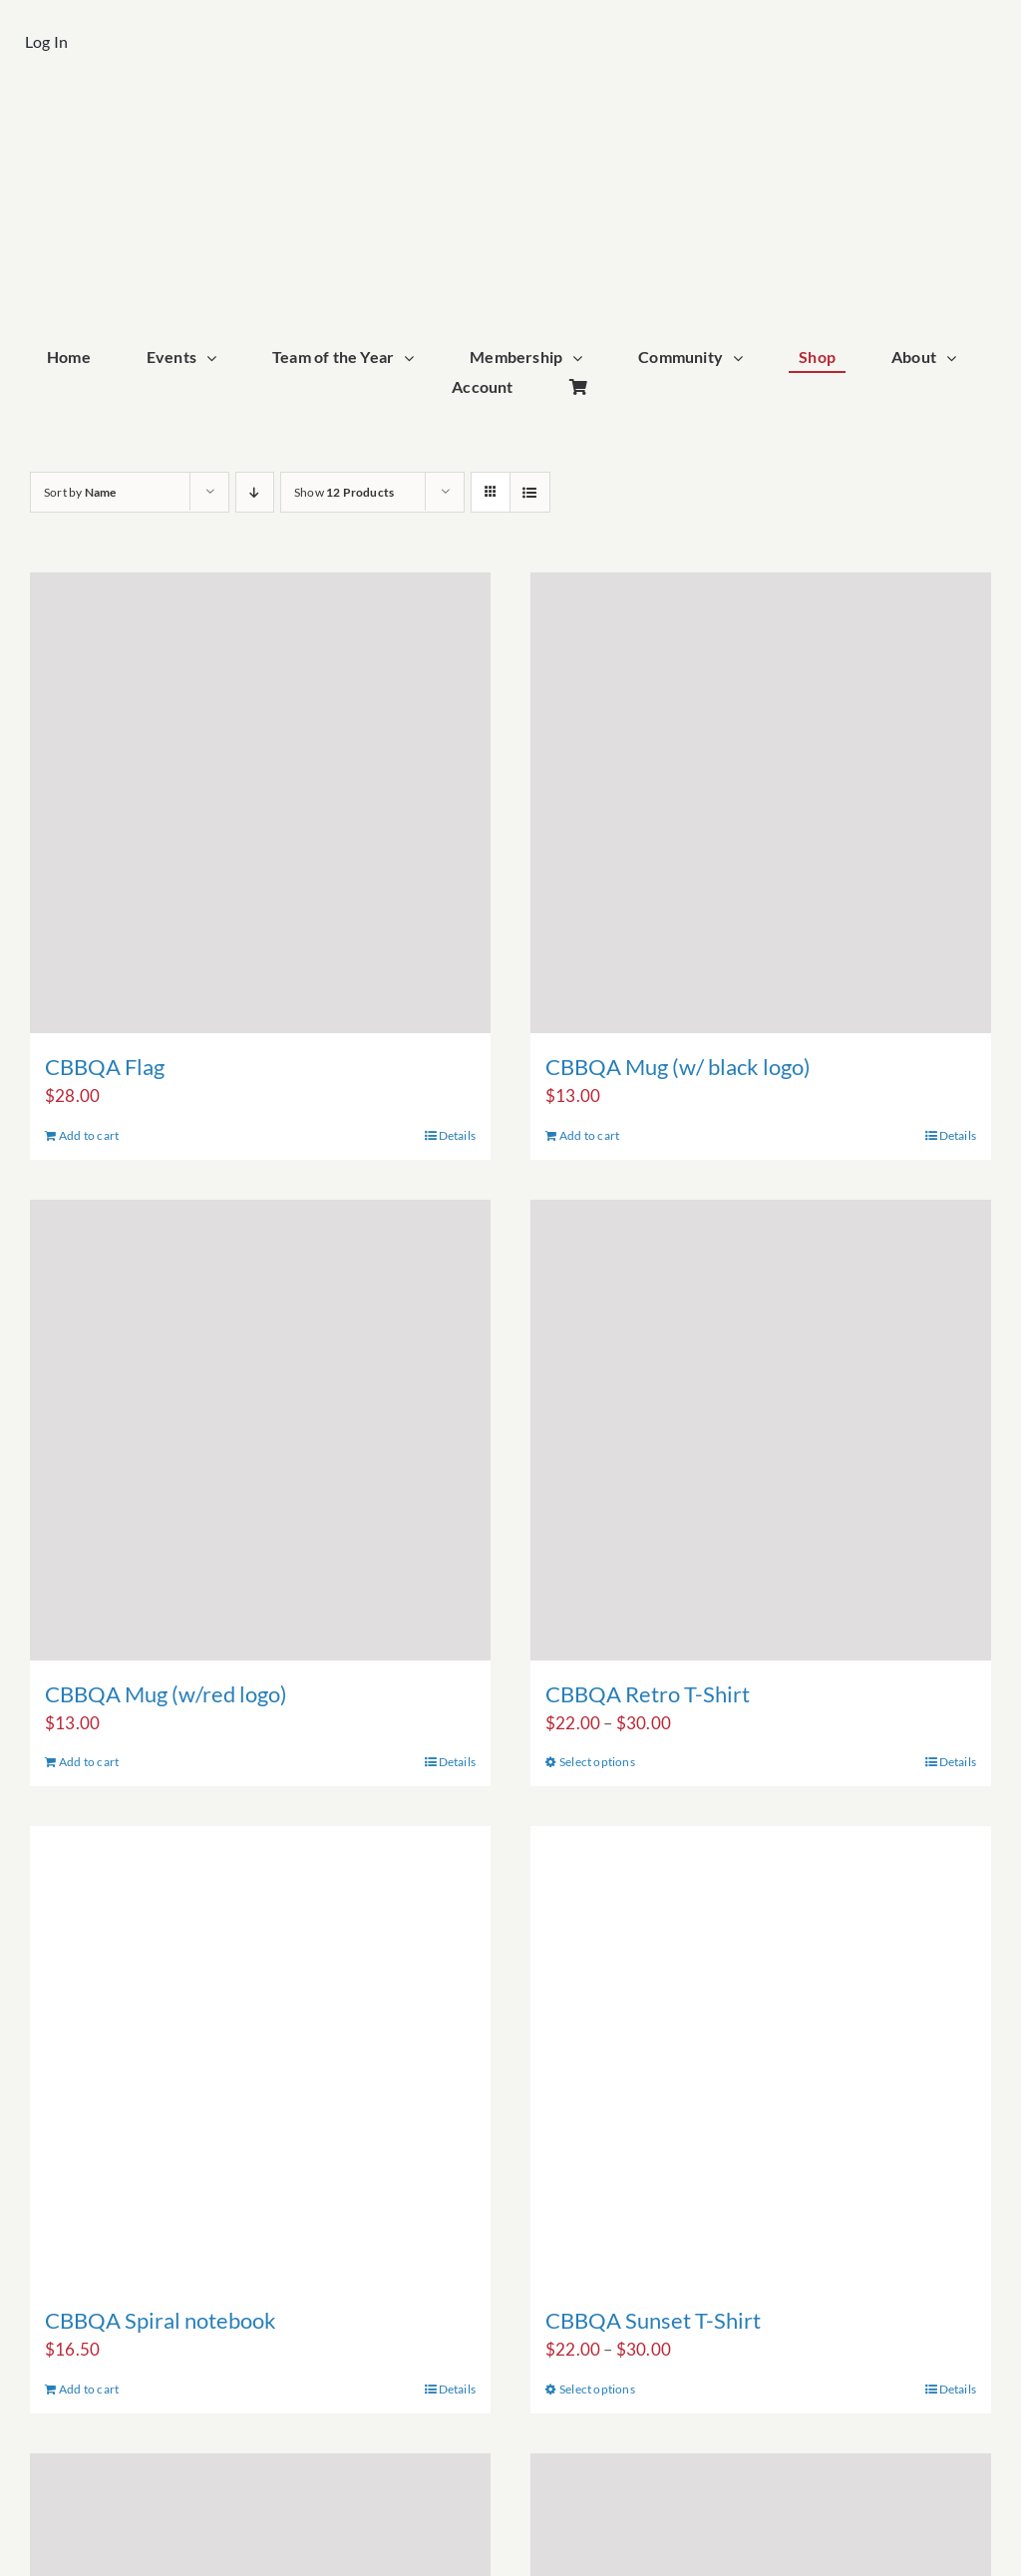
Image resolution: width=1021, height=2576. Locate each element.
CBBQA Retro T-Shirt (647, 1693)
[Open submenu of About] (956, 358)
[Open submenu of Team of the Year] (414, 358)
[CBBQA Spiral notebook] (260, 2056)
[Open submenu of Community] (743, 358)
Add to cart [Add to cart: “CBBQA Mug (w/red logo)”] (89, 1761)
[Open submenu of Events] (216, 358)
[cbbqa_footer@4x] (511, 116)
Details (457, 1135)
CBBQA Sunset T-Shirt (653, 2320)
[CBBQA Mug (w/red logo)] (260, 1430)
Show (344, 492)
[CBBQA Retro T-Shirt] (760, 1430)
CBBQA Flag (105, 1066)
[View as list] (529, 492)
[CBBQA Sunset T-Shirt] (760, 2056)
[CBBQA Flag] (260, 802)
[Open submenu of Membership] (582, 358)
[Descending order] (254, 492)
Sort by (80, 492)
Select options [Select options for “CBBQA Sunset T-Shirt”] (597, 2389)
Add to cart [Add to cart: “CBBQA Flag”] (89, 1135)
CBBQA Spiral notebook (160, 2320)
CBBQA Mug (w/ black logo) (678, 1066)
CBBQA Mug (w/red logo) (166, 1693)
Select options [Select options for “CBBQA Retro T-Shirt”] (597, 1761)
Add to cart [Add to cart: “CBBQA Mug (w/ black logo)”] (589, 1135)
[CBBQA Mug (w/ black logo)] (760, 802)
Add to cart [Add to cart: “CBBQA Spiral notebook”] (89, 2389)
